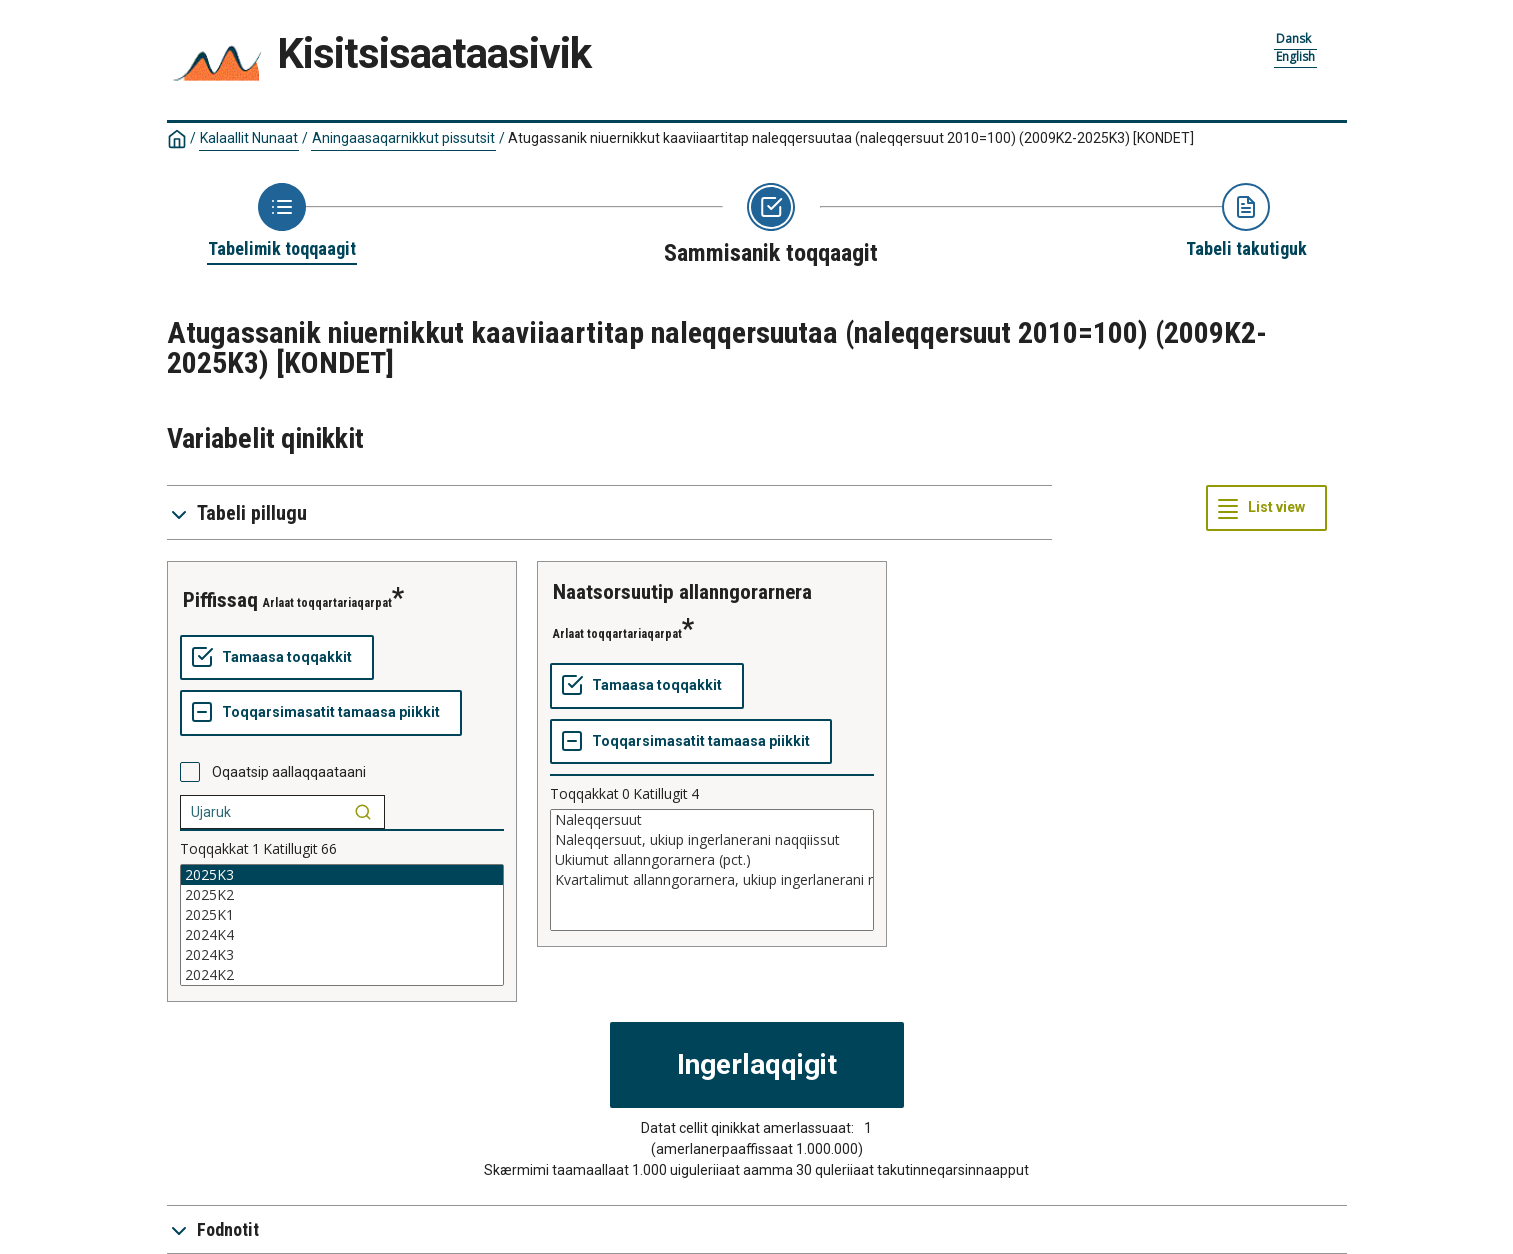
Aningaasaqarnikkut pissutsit (403, 138)
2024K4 (342, 935)
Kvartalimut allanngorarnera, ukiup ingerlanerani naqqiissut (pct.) (712, 880)
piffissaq (220, 600)
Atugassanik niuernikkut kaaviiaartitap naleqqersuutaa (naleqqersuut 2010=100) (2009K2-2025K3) (851, 138)
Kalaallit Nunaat (249, 138)
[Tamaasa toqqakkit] (277, 658)
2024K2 (342, 975)
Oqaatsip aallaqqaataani (289, 772)
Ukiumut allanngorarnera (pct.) (712, 860)
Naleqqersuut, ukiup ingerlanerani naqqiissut (712, 840)
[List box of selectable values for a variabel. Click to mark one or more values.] (342, 925)
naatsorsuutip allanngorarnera (682, 592)
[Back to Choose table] (282, 222)
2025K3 (342, 875)
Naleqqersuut (712, 820)
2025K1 (342, 915)
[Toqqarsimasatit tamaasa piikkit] (321, 713)
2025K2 (342, 895)
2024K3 (342, 955)
